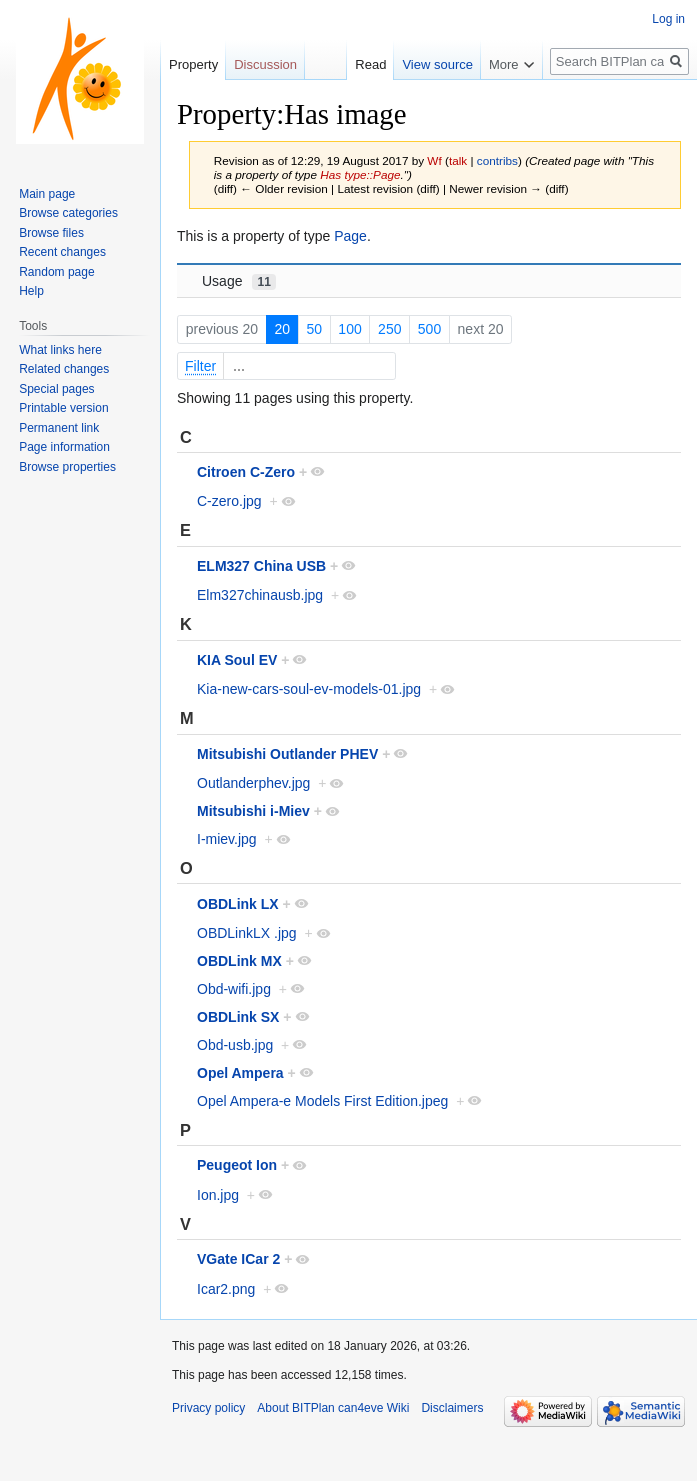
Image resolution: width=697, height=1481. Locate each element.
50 (314, 329)
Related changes (64, 369)
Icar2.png (226, 1289)
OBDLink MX (239, 961)
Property (193, 64)
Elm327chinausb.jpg (260, 595)
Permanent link (59, 428)
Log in (668, 19)
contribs (497, 160)
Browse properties (67, 467)
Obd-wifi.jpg (234, 989)
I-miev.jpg (227, 839)
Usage (239, 281)
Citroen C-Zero (246, 472)
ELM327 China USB (261, 566)
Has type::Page (360, 174)
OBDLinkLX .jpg (247, 933)
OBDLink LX (238, 904)
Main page (47, 194)
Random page (56, 272)
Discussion (265, 64)
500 (429, 329)
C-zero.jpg (229, 501)
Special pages (56, 389)
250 (389, 329)
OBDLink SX (238, 1017)
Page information (64, 447)
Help (31, 291)
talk (458, 160)
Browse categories (68, 213)
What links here (60, 350)
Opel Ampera (240, 1073)
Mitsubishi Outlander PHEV (287, 754)
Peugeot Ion (237, 1165)
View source (437, 64)
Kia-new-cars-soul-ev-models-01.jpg (309, 689)
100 (349, 329)
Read (370, 64)
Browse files (51, 233)
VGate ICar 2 (238, 1259)
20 (282, 329)
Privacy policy (208, 1408)
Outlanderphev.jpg (253, 783)
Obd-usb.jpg (235, 1045)
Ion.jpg (218, 1195)
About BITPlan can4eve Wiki (333, 1408)
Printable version (63, 408)
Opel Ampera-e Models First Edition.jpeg (322, 1101)
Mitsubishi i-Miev (253, 811)
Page (350, 236)
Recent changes (62, 252)
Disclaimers (452, 1408)
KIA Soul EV (237, 660)
